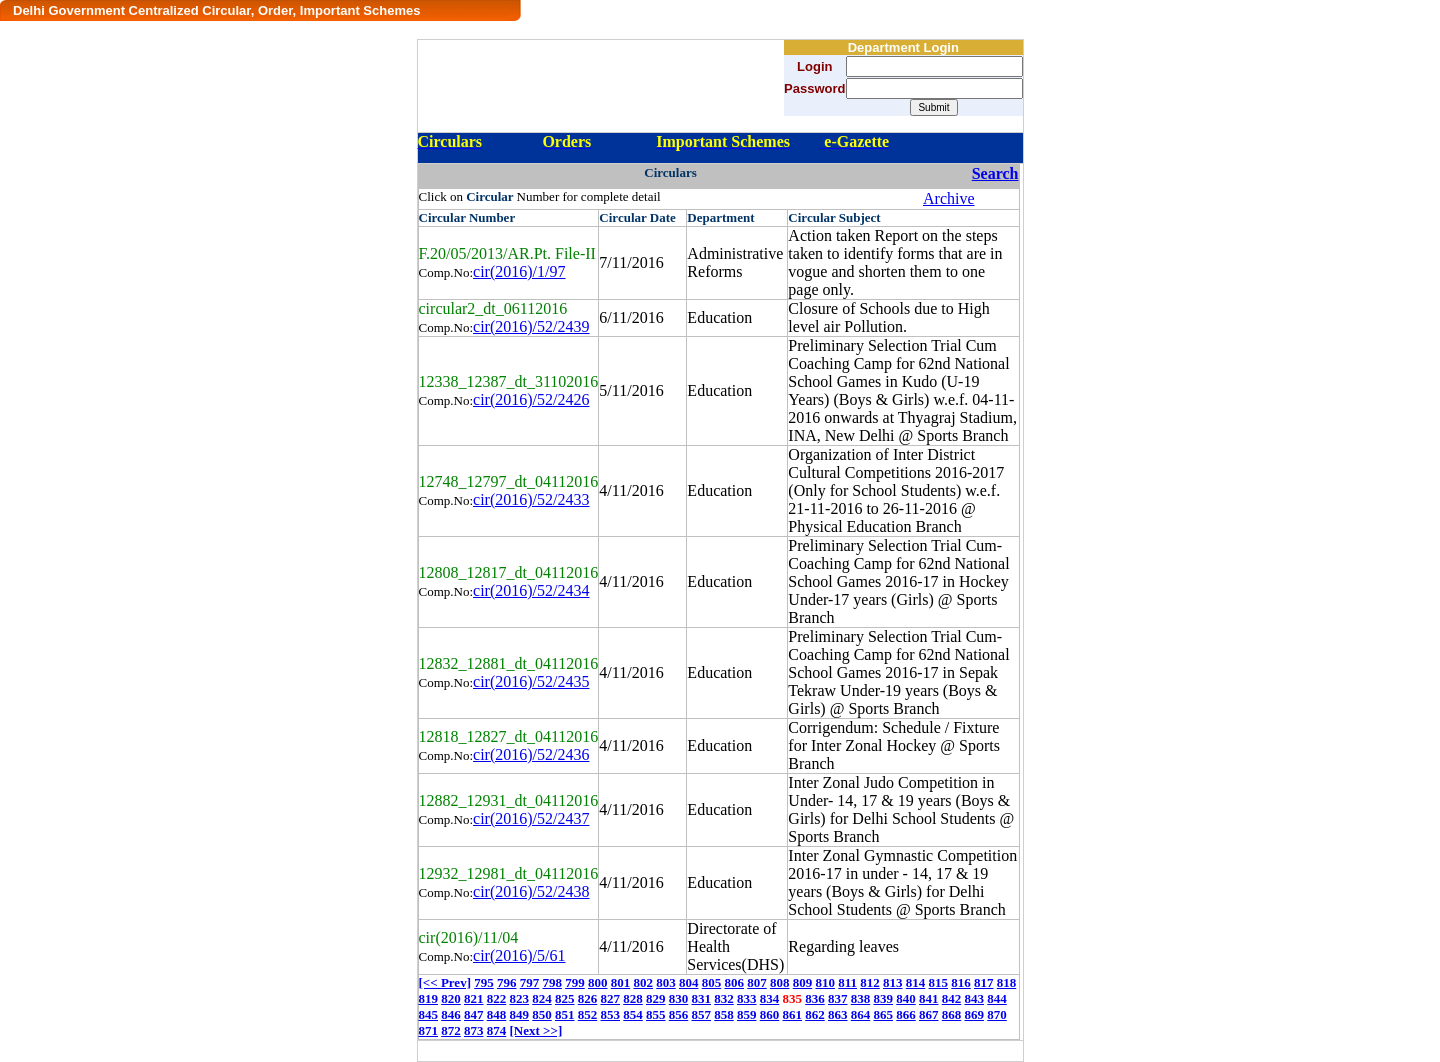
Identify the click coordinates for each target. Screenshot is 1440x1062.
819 (429, 998)
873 (474, 1030)
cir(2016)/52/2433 (531, 499)
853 (611, 1014)
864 (861, 1014)
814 (916, 982)
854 (633, 1014)
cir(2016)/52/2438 (531, 891)
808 (780, 982)
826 (588, 998)
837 (838, 998)
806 (734, 982)
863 (838, 1014)
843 (975, 998)
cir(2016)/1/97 (519, 271)
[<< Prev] (445, 982)
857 (702, 1014)
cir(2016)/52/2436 (531, 754)
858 (724, 1014)
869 (975, 1014)
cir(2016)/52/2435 (531, 681)
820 (451, 998)
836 (815, 998)
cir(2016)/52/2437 (531, 818)
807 (757, 982)
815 (939, 982)
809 (803, 982)
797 (530, 982)
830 (679, 998)
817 (984, 982)
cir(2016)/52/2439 (531, 326)
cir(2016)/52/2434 (531, 590)
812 (870, 982)
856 (679, 1014)
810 (825, 982)
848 (497, 1014)
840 (906, 998)
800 (598, 982)
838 (861, 998)
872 (451, 1030)
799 (575, 982)
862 (815, 1014)
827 (611, 998)
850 (542, 1014)
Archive (949, 198)
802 (643, 982)
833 (747, 998)
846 (451, 1014)
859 (747, 1014)
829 (656, 998)
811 (847, 982)
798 (552, 982)
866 (906, 1014)
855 (656, 1014)
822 (497, 998)
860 (770, 1014)
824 (542, 998)
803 (666, 982)
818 (1007, 982)
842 (952, 998)
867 (929, 1014)
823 (520, 998)
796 (507, 982)
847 (474, 1014)
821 (474, 998)
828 (633, 998)
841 (929, 998)
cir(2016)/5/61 (519, 955)
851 (565, 1014)
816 (961, 982)
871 (429, 1030)
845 (429, 1014)
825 (565, 998)
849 (520, 1014)
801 (621, 982)
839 (884, 998)
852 (588, 1014)
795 (484, 982)
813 (893, 982)
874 (497, 1030)
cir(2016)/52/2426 (531, 399)
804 (689, 982)
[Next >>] (536, 1030)
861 (793, 1014)
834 (770, 998)
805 (712, 982)
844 (997, 998)
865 (884, 1014)
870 (997, 1014)
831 (702, 998)
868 (952, 1014)
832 (724, 998)
